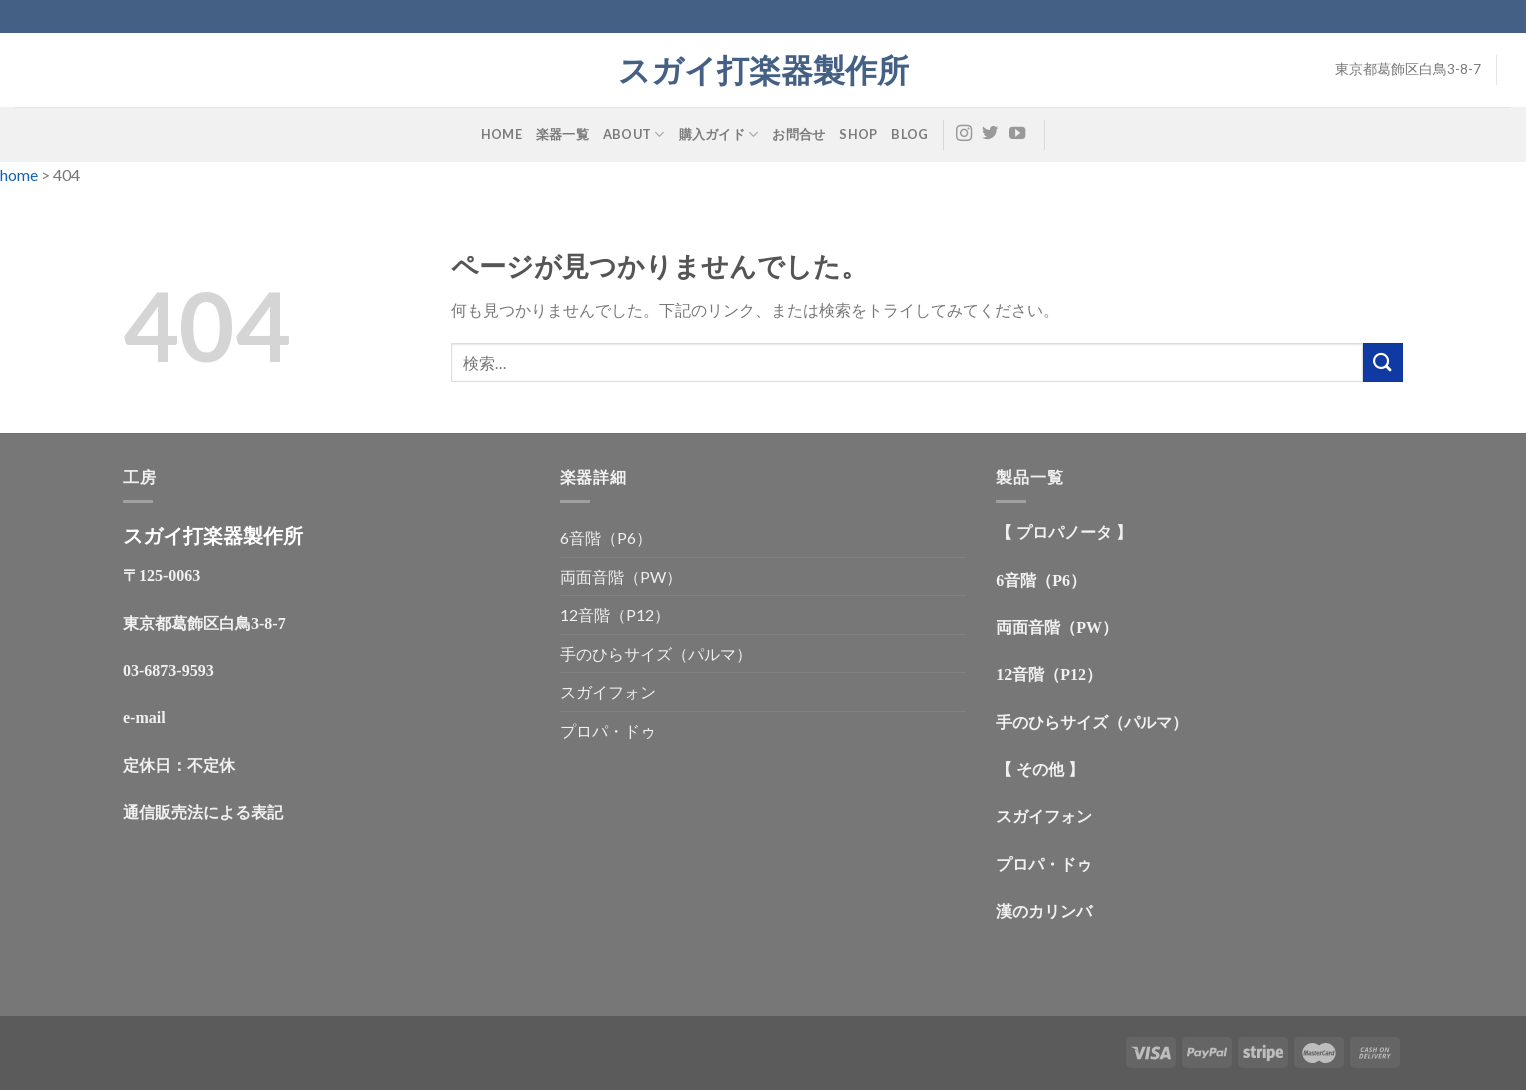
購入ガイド (719, 134)
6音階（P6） (606, 537)
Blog (909, 134)
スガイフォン (608, 691)
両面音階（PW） (621, 576)
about (634, 134)
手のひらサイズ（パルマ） (656, 653)
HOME (501, 134)
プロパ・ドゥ (608, 730)
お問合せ (798, 134)
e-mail (144, 717)
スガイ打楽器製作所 (779, 70)
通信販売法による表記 (203, 812)
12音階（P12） (615, 614)
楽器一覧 (562, 134)
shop (858, 134)
